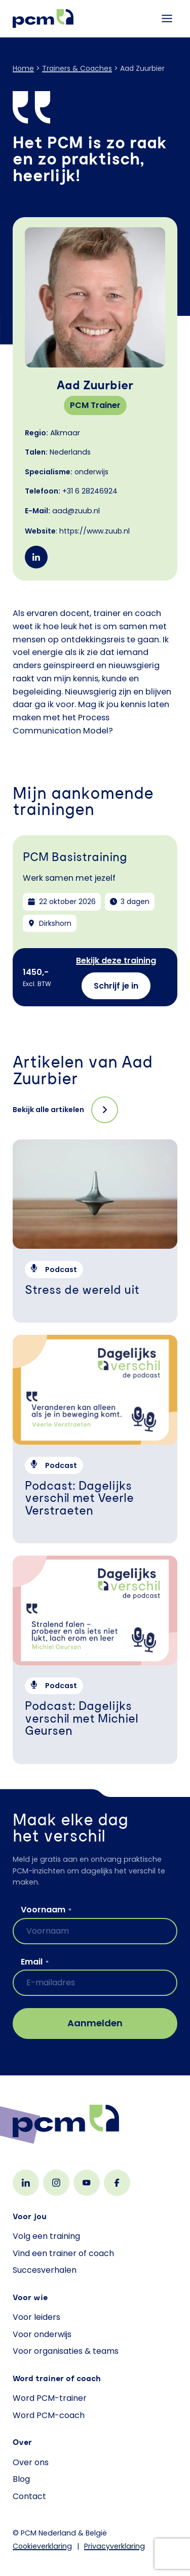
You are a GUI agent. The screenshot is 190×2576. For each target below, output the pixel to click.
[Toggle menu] (167, 18)
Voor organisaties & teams (66, 2351)
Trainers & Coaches (77, 68)
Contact (29, 2496)
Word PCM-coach (49, 2415)
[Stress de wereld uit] (95, 1231)
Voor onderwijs (42, 2334)
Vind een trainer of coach (63, 2253)
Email (35, 1962)
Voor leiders (36, 2317)
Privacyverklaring (114, 2546)
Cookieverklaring (42, 2546)
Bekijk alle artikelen (48, 1110)
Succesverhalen (45, 2270)
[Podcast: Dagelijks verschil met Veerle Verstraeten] (95, 1439)
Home (23, 68)
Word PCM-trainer (50, 2398)
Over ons (31, 2462)
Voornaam (46, 1909)
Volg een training (46, 2236)
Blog (21, 2479)
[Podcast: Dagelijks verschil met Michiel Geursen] (95, 1660)
